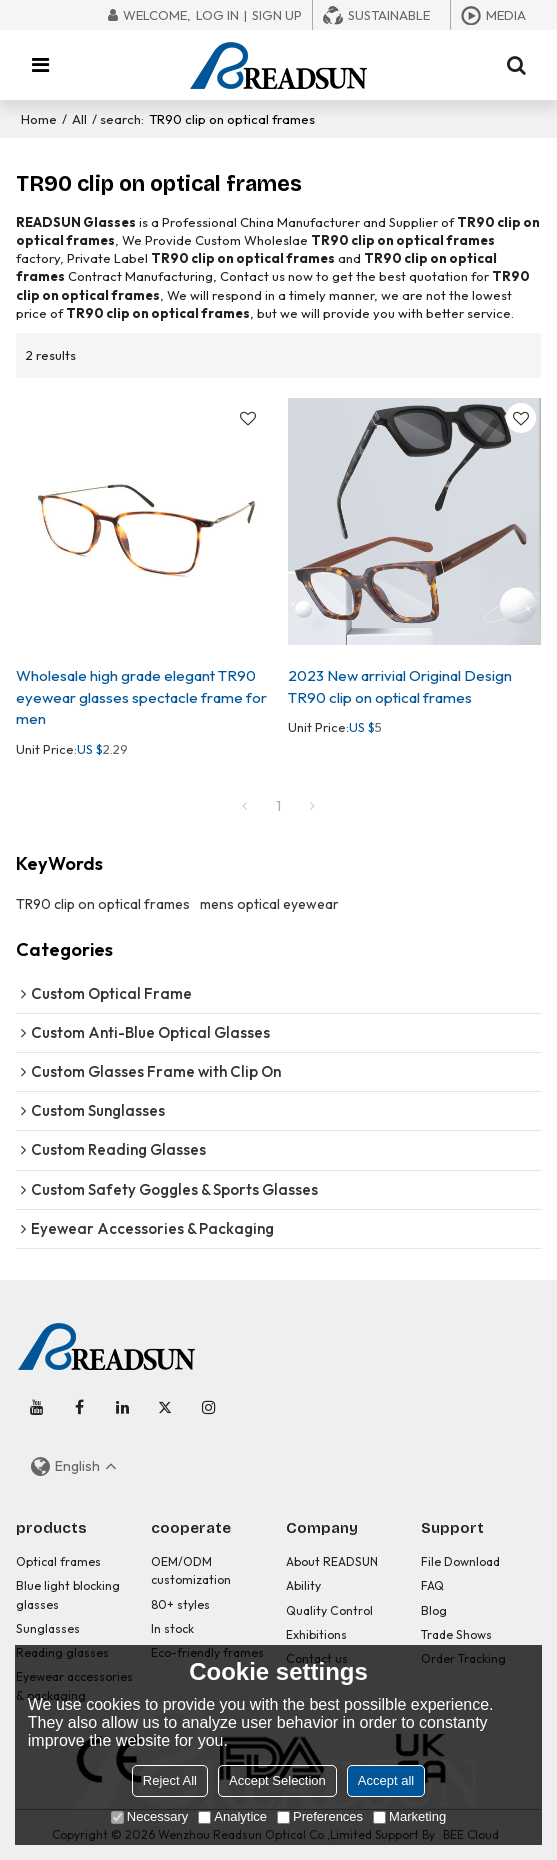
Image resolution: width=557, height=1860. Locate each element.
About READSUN (332, 1561)
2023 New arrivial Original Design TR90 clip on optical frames (400, 686)
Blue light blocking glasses (68, 1594)
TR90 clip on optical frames (103, 904)
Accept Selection (277, 1780)
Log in (217, 15)
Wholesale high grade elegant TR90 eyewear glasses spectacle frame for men (141, 697)
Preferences (320, 1816)
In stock (172, 1628)
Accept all (386, 1780)
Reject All (170, 1780)
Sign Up (277, 15)
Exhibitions (316, 1634)
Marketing (409, 1816)
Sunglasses (48, 1628)
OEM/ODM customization (191, 1570)
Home (39, 119)
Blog (434, 1610)
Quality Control (329, 1610)
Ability (303, 1585)
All (79, 119)
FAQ (432, 1585)
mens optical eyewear (269, 904)
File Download (460, 1561)
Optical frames (58, 1561)
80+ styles (180, 1604)
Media (506, 15)
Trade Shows (456, 1634)
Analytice (232, 1816)
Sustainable (389, 15)
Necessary (149, 1816)
